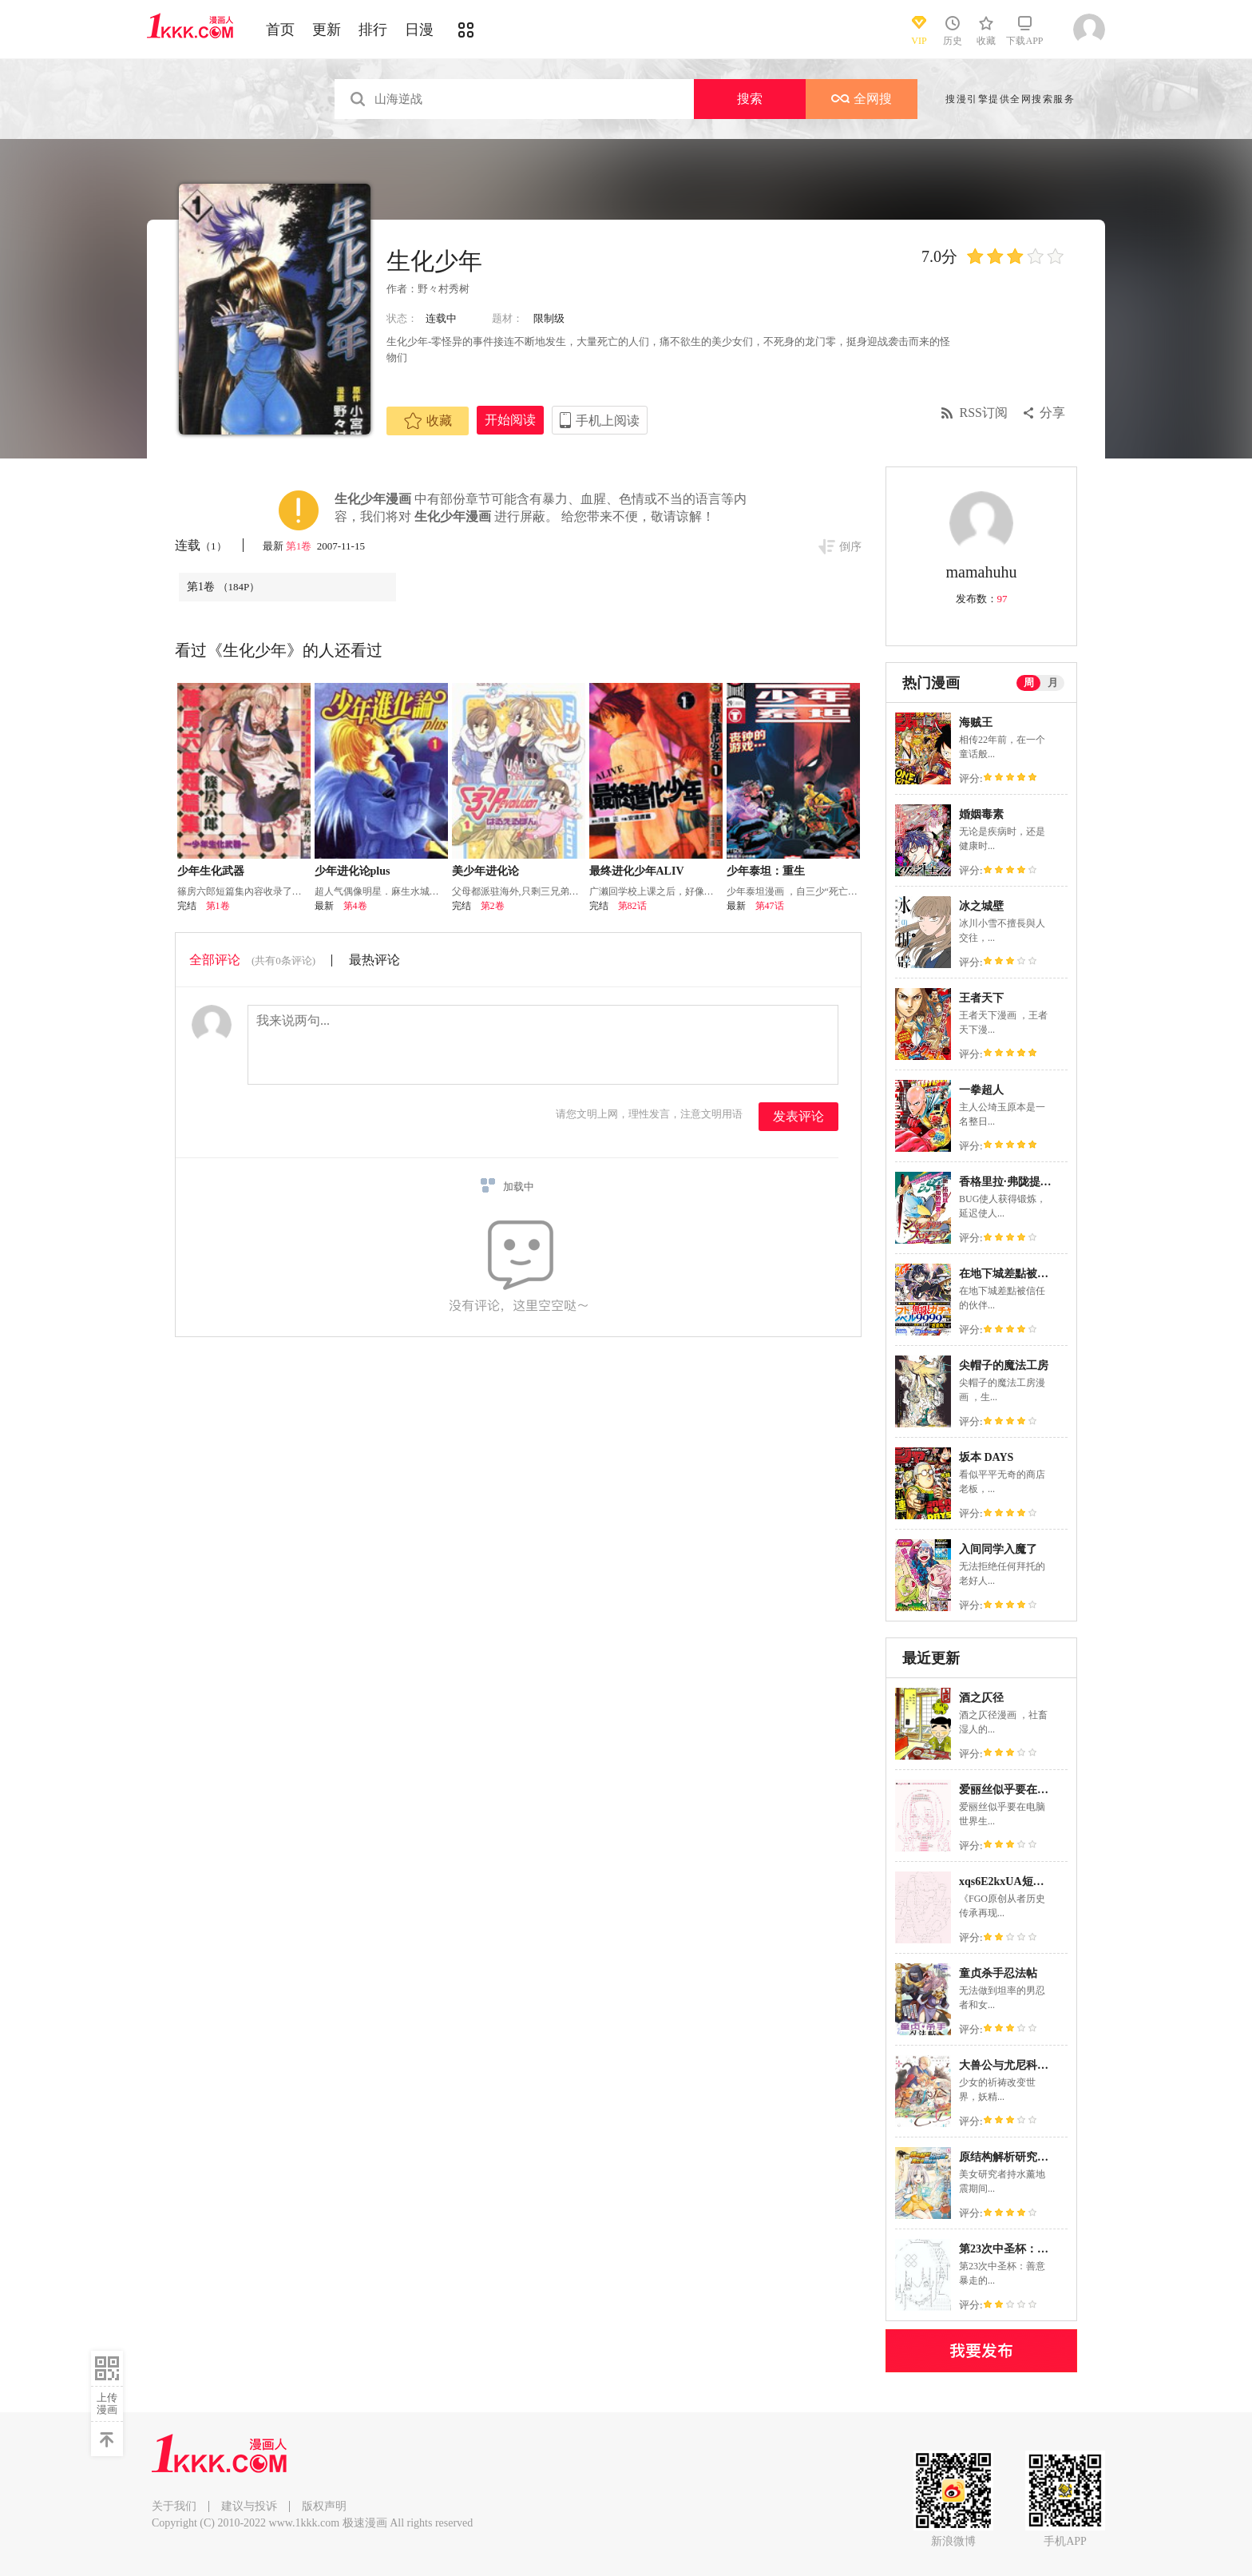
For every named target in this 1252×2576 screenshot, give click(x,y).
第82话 (632, 905)
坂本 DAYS (986, 1457)
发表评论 (798, 1116)
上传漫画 (107, 2403)
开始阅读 (510, 420)
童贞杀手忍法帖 (998, 1973)
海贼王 (975, 722)
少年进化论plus (352, 871)
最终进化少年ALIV (636, 871)
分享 (1052, 412)
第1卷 (300, 546)
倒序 (850, 547)
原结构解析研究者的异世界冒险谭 (1043, 2157)
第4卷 (355, 905)
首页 (280, 30)
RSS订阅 (984, 412)
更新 (326, 30)
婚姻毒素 (981, 814)
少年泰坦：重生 (766, 871)
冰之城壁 (981, 906)
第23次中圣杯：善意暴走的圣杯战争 (1048, 2249)
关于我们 (174, 2506)
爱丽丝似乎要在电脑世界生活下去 (1043, 1790)
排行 (373, 30)
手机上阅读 (608, 420)
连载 (201, 545)
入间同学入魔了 (998, 1549)
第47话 (769, 905)
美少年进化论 (485, 871)
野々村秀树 (444, 289)
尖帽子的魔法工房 (1003, 1365)
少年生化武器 (210, 871)
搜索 (750, 98)
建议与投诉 (249, 2506)
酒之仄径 (981, 1698)
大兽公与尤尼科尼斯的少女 (1026, 2065)
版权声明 (324, 2506)
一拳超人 (981, 1090)
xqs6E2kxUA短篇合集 (1013, 1881)
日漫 (419, 30)
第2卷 (493, 905)
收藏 (428, 421)
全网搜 (861, 98)
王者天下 (981, 998)
